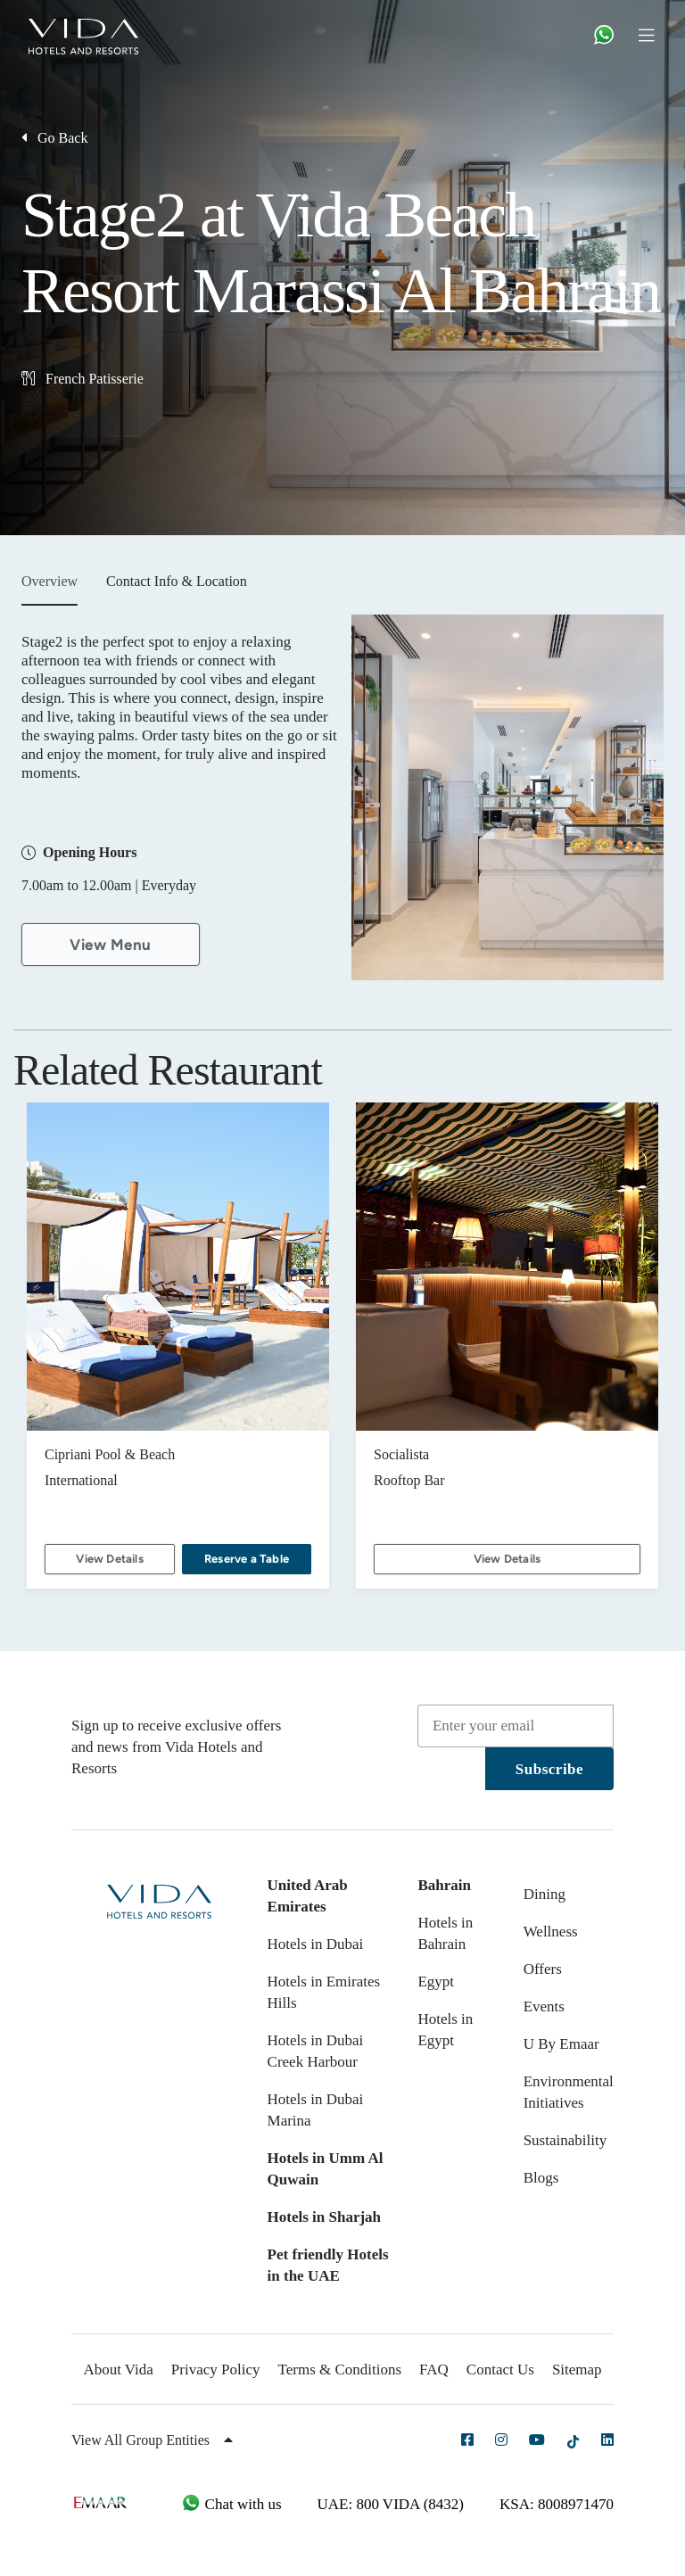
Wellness (551, 1931)
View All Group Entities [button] (152, 2440)
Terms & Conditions (340, 2369)
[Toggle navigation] (653, 34)
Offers (543, 1969)
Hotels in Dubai (316, 1944)
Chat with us (231, 2504)
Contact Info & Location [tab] (176, 581)
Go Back (54, 137)
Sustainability (565, 2140)
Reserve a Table (246, 1558)
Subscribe (549, 1769)
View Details (109, 1558)
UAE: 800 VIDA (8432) (391, 2504)
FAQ (434, 2369)
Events (544, 2006)
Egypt (435, 1981)
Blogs (541, 2177)
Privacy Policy (215, 2369)
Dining (544, 1894)
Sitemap (577, 2369)
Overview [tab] (49, 581)
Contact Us (500, 2369)
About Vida (118, 2369)
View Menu (111, 945)
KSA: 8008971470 (556, 2504)
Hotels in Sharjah (325, 2217)
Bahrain (444, 1885)
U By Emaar (561, 2043)
